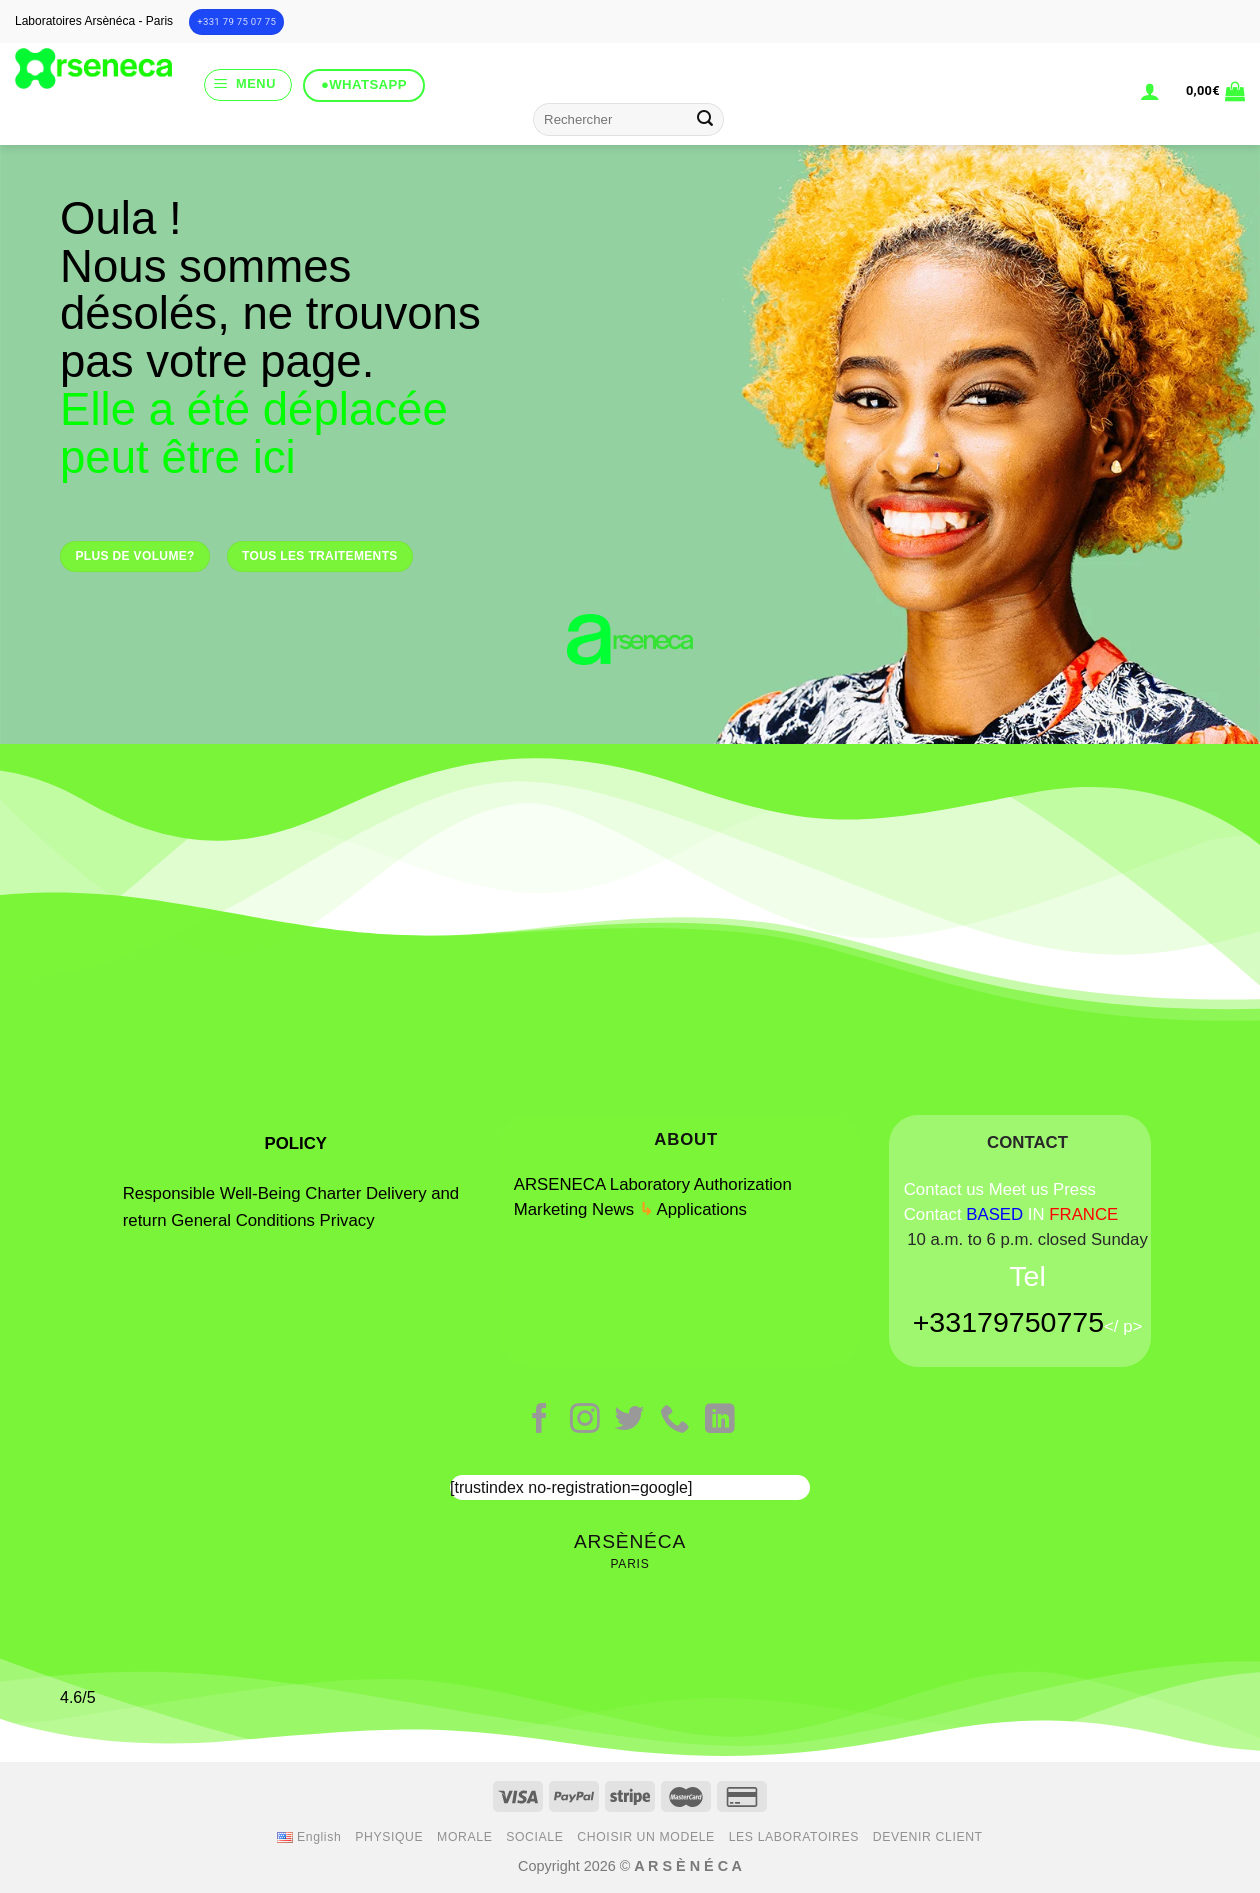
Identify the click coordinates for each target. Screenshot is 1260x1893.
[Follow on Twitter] (630, 1420)
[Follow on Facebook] (540, 1420)
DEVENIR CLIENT (928, 1837)
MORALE (464, 1837)
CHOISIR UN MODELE (646, 1837)
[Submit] (706, 120)
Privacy (347, 1220)
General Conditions (245, 1220)
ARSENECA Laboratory (602, 1184)
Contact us (944, 1189)
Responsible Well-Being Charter (242, 1193)
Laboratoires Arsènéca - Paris (94, 21)
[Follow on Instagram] (585, 1420)
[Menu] (248, 85)
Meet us (1019, 1189)
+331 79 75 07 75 (236, 21)
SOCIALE (534, 1837)
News (613, 1209)
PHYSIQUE (389, 1837)
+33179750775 (1008, 1322)
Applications (702, 1209)
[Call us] (675, 1420)
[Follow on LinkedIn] (720, 1420)
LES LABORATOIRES (794, 1837)
